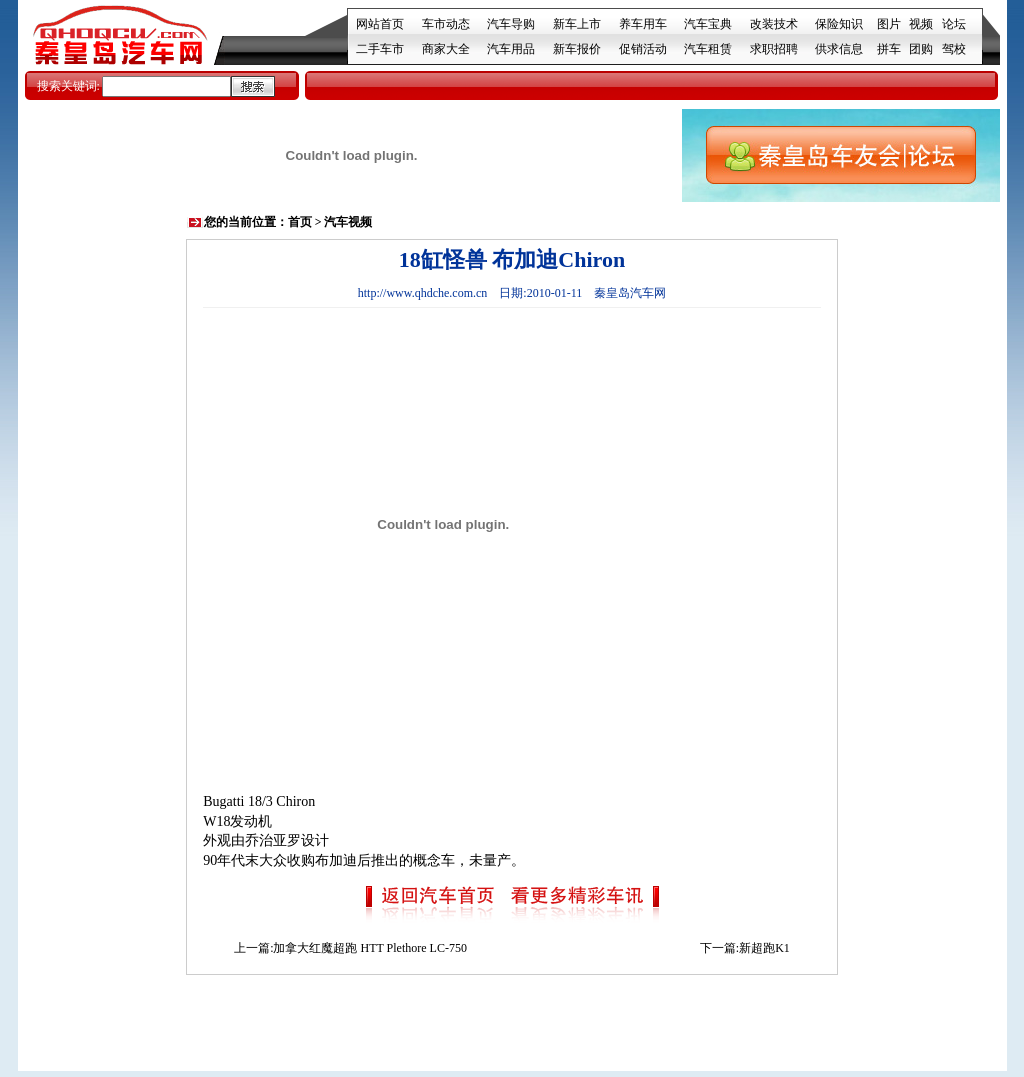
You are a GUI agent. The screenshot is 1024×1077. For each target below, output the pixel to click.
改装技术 (774, 24)
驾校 (954, 49)
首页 (300, 222)
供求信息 (839, 49)
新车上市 (577, 24)
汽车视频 (348, 222)
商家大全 (446, 49)
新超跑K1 (764, 948)
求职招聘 (774, 49)
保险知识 (839, 24)
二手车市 (380, 49)
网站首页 (380, 24)
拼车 (889, 49)
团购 (921, 49)
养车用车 (643, 24)
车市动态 (446, 24)
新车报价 (577, 49)
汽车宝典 (708, 24)
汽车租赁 (708, 49)
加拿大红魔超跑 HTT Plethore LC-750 (369, 948)
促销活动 (643, 49)
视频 (921, 24)
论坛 (954, 24)
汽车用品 (511, 49)
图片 (889, 24)
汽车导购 (511, 24)
